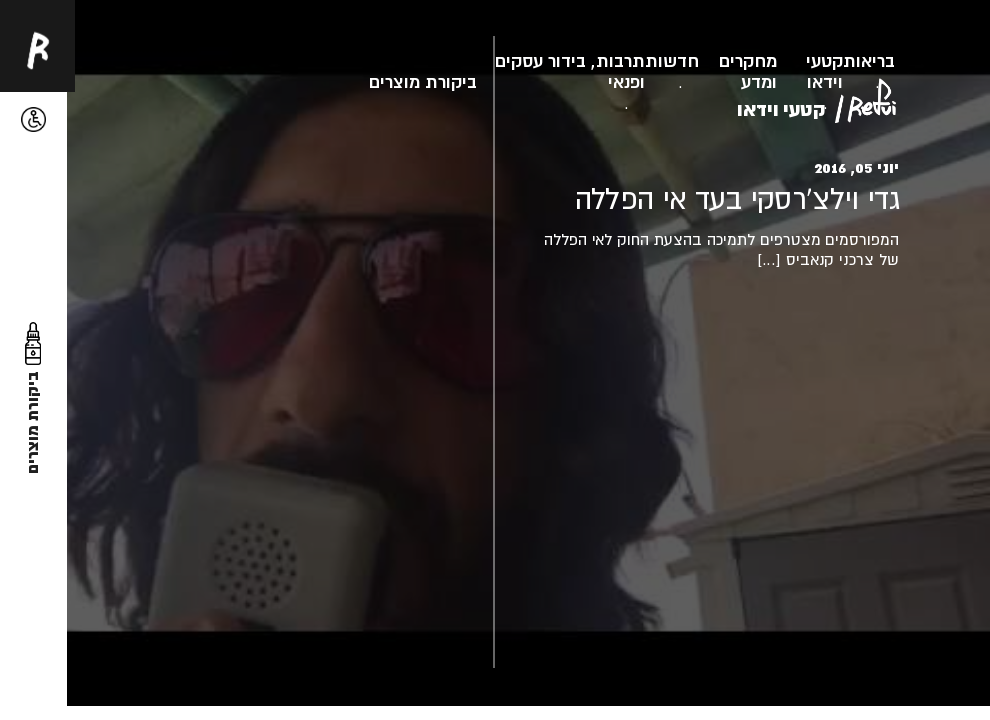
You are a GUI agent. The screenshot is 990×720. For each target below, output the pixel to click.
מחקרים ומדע (748, 71)
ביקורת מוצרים (423, 81)
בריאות (869, 60)
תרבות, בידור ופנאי (596, 71)
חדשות (672, 60)
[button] (33, 119)
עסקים (519, 60)
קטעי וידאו (824, 71)
